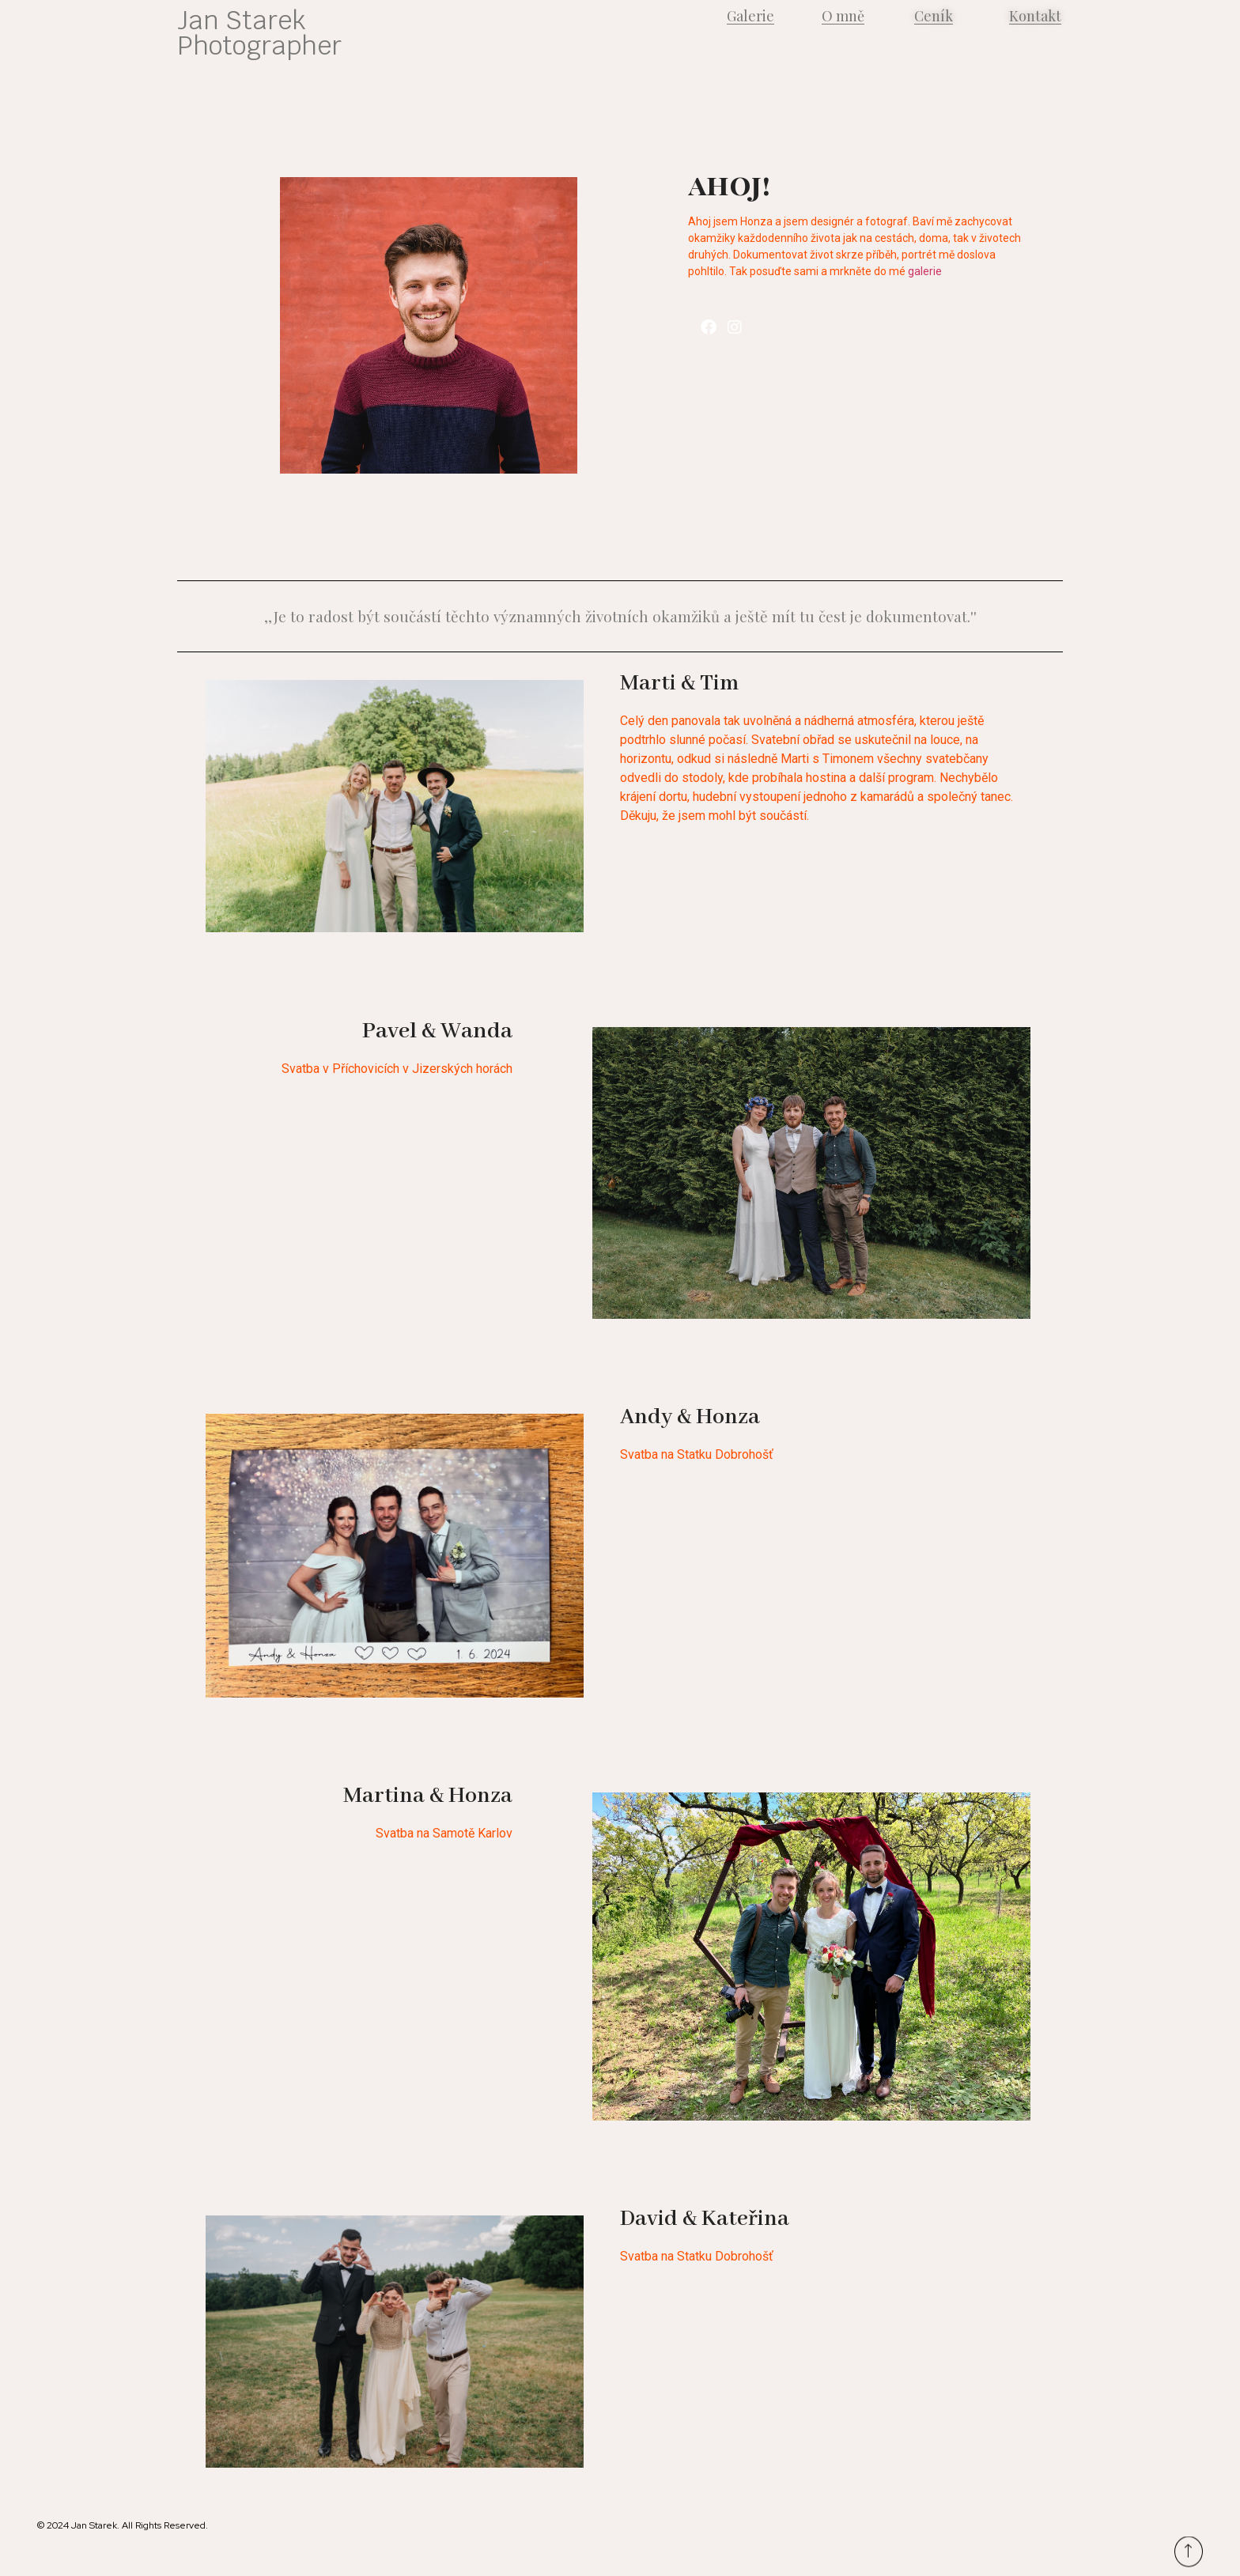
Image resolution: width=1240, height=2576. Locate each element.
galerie (925, 271)
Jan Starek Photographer (259, 33)
